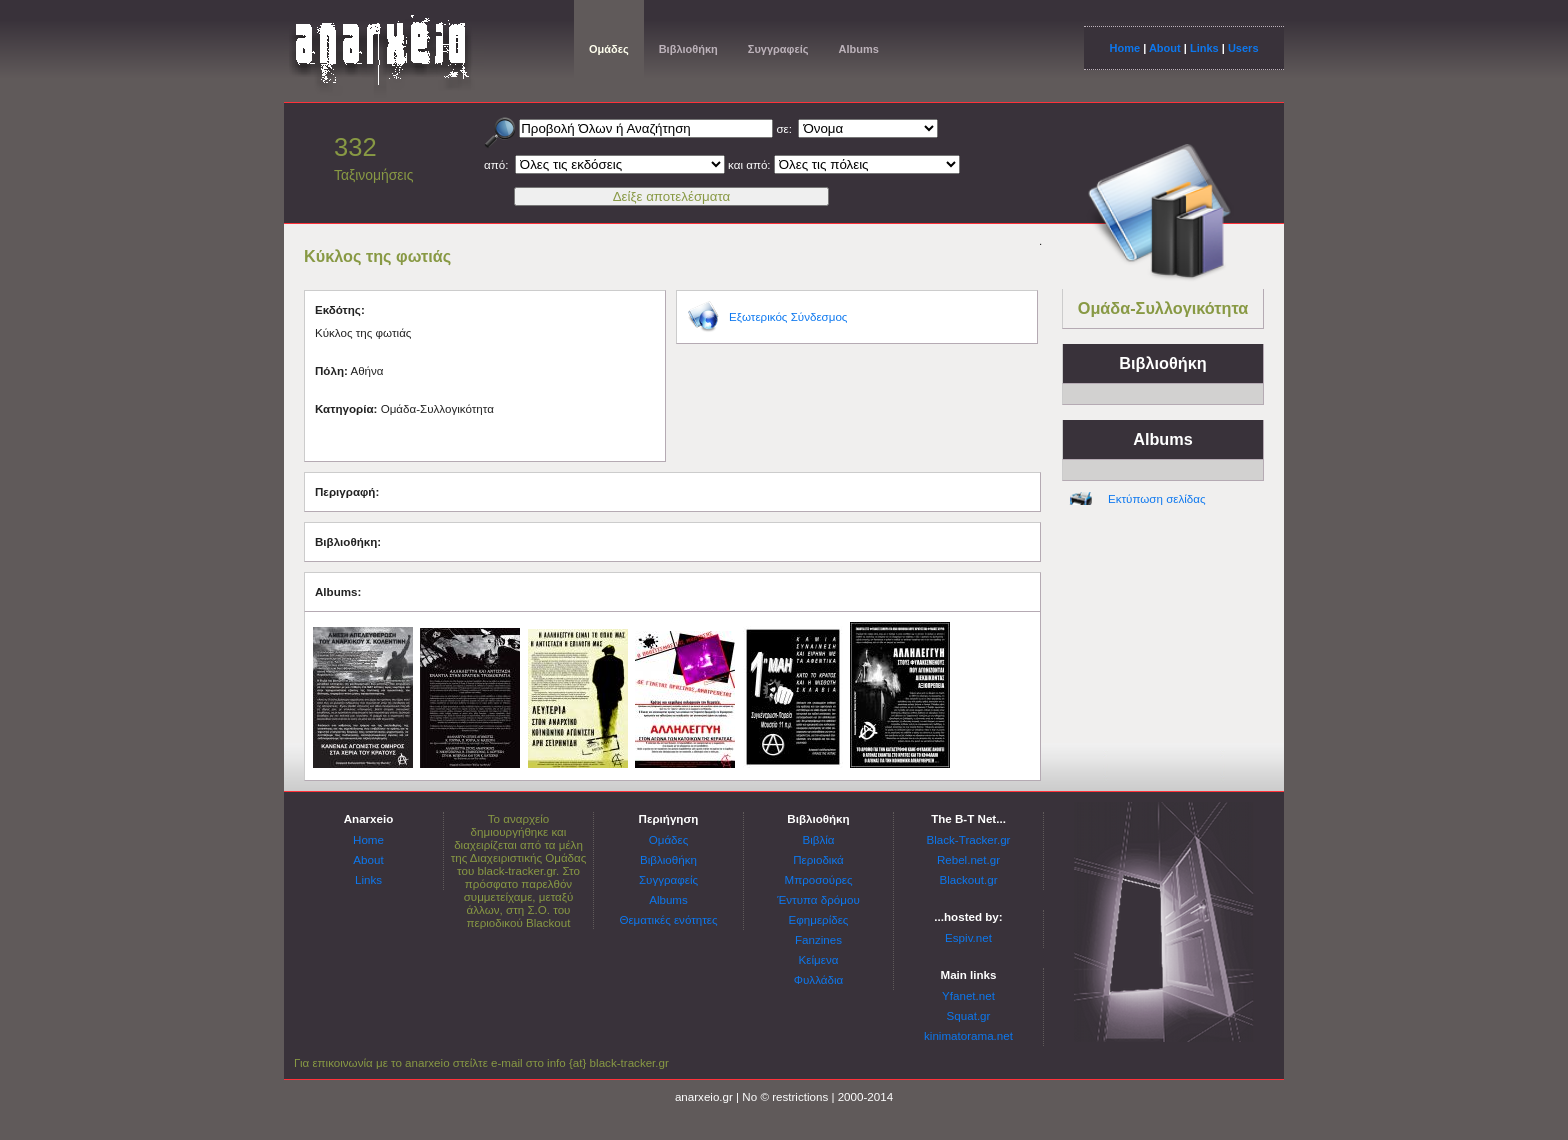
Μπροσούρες (819, 879)
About (1165, 48)
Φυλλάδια (818, 979)
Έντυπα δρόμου (818, 899)
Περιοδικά (818, 859)
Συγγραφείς (778, 49)
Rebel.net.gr (968, 859)
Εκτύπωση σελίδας (1157, 498)
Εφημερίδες (819, 919)
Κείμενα (819, 959)
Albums (858, 49)
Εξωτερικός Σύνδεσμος (788, 316)
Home (1124, 48)
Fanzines (818, 939)
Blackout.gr (969, 879)
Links (1204, 48)
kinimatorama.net (968, 1035)
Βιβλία (818, 839)
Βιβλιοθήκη (688, 49)
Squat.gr (969, 1015)
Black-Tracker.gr (969, 839)
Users (1243, 48)
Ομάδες (609, 49)
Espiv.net (968, 937)
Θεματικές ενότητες (668, 919)
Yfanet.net (968, 995)
